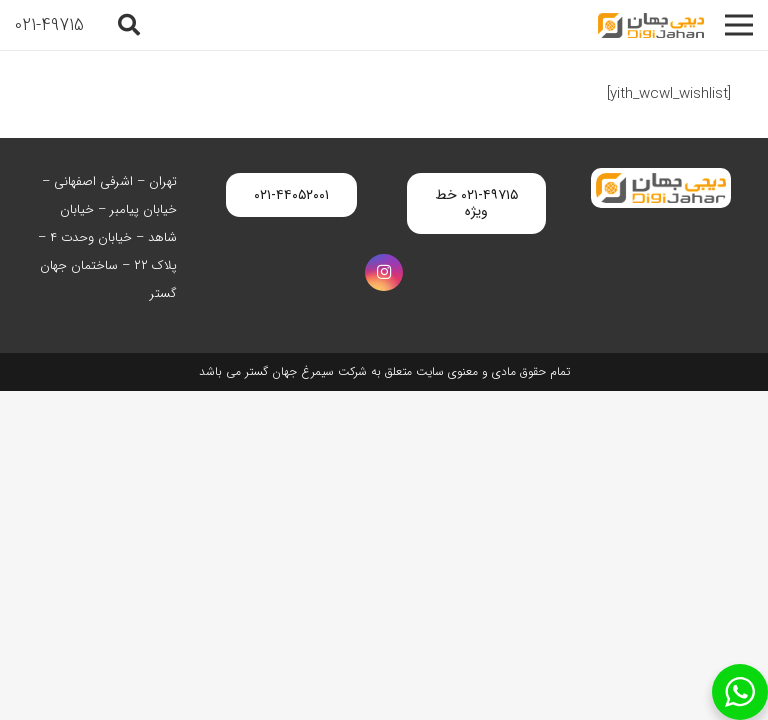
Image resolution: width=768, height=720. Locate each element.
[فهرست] (739, 25)
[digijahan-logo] (651, 25)
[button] (129, 25)
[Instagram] (384, 273)
